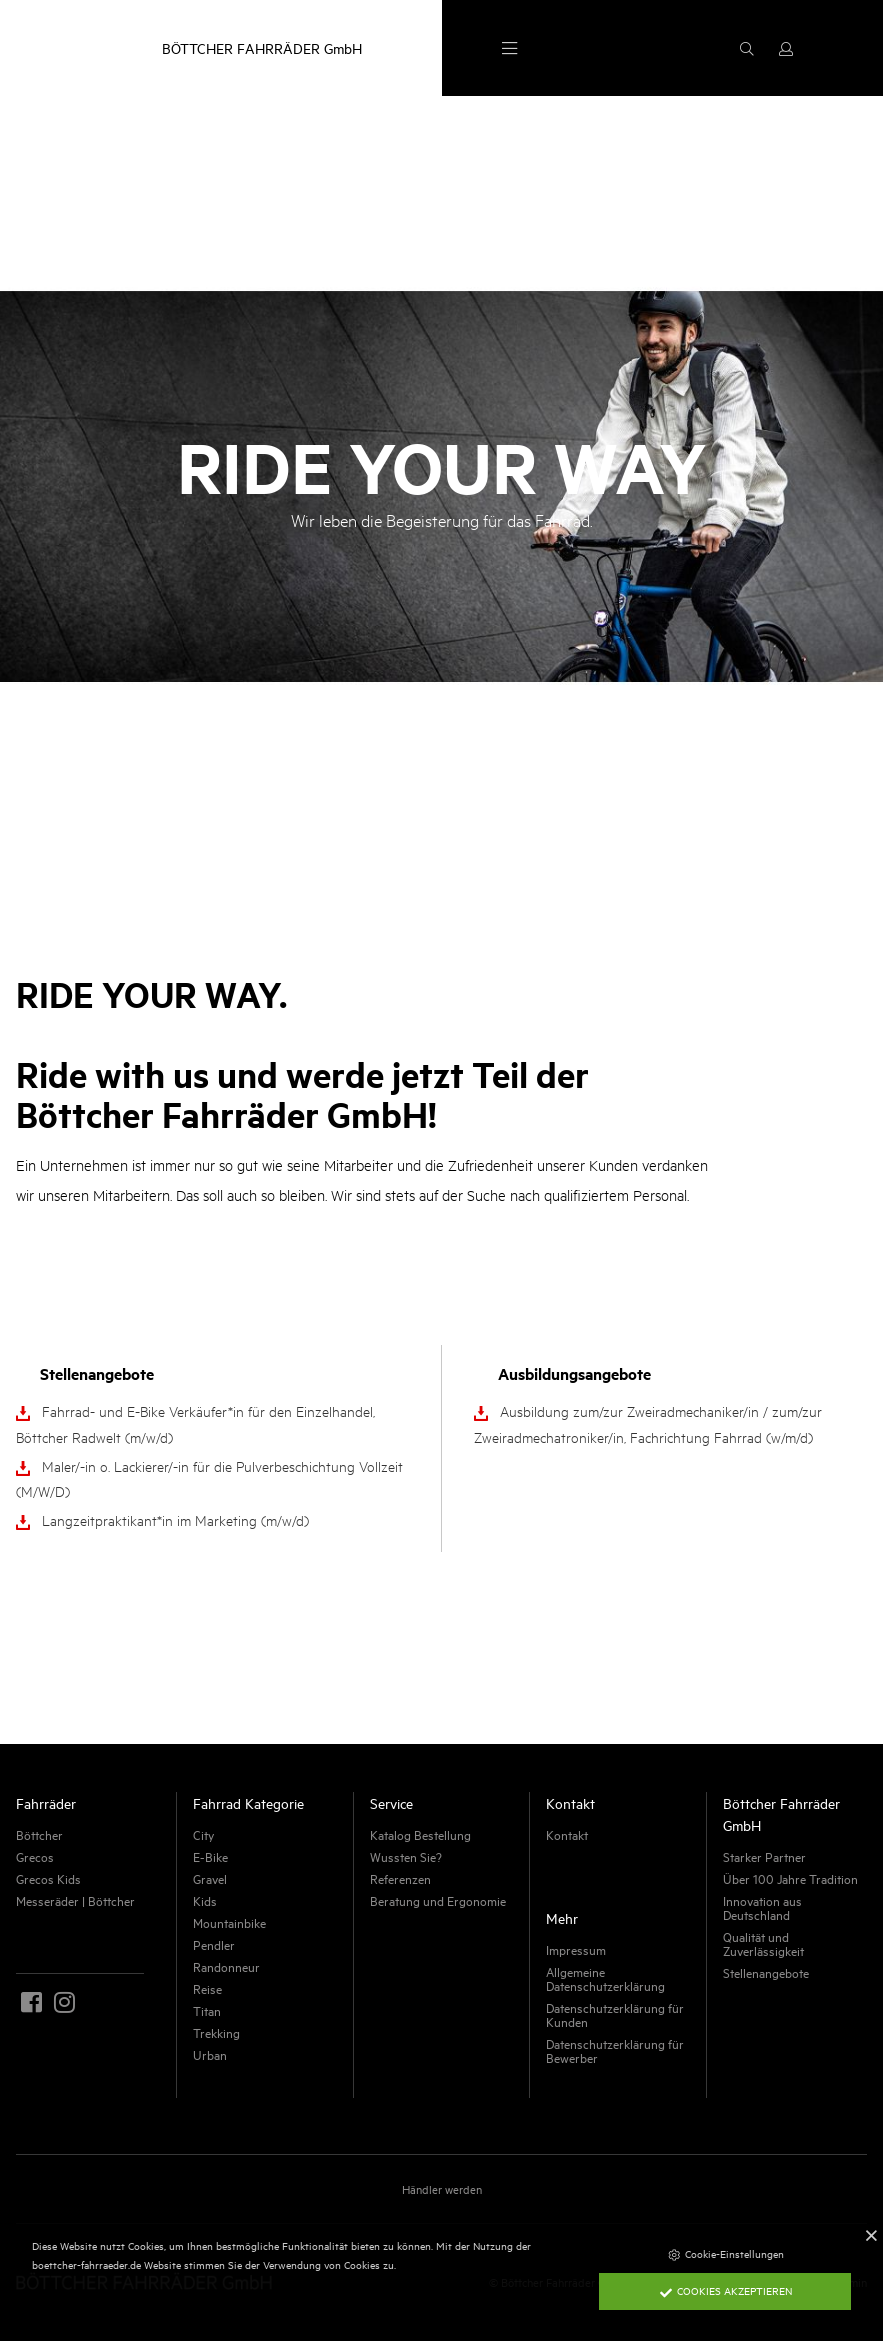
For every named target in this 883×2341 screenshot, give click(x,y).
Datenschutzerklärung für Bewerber (615, 2050)
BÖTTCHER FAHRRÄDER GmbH (262, 47)
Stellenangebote (766, 1972)
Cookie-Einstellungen (725, 2253)
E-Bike (210, 1856)
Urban (210, 2054)
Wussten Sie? (406, 1856)
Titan (207, 2010)
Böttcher (39, 1834)
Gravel (210, 1878)
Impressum (576, 1949)
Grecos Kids (48, 1878)
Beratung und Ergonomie (438, 1900)
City (203, 1834)
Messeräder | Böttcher (75, 1900)
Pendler (214, 1944)
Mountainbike (229, 1922)
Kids (205, 1900)
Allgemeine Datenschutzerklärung (605, 1978)
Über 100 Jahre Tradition (790, 1878)
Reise (207, 1988)
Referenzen (400, 1878)
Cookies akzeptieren (725, 2290)
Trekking (216, 2032)
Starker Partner (764, 1856)
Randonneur (226, 1966)
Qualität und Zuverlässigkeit (763, 1943)
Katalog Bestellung (420, 1834)
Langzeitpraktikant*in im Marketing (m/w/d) (175, 1519)
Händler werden (442, 2188)
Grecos (35, 1856)
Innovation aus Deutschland (762, 1907)
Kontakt (567, 1834)
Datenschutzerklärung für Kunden (615, 2014)
